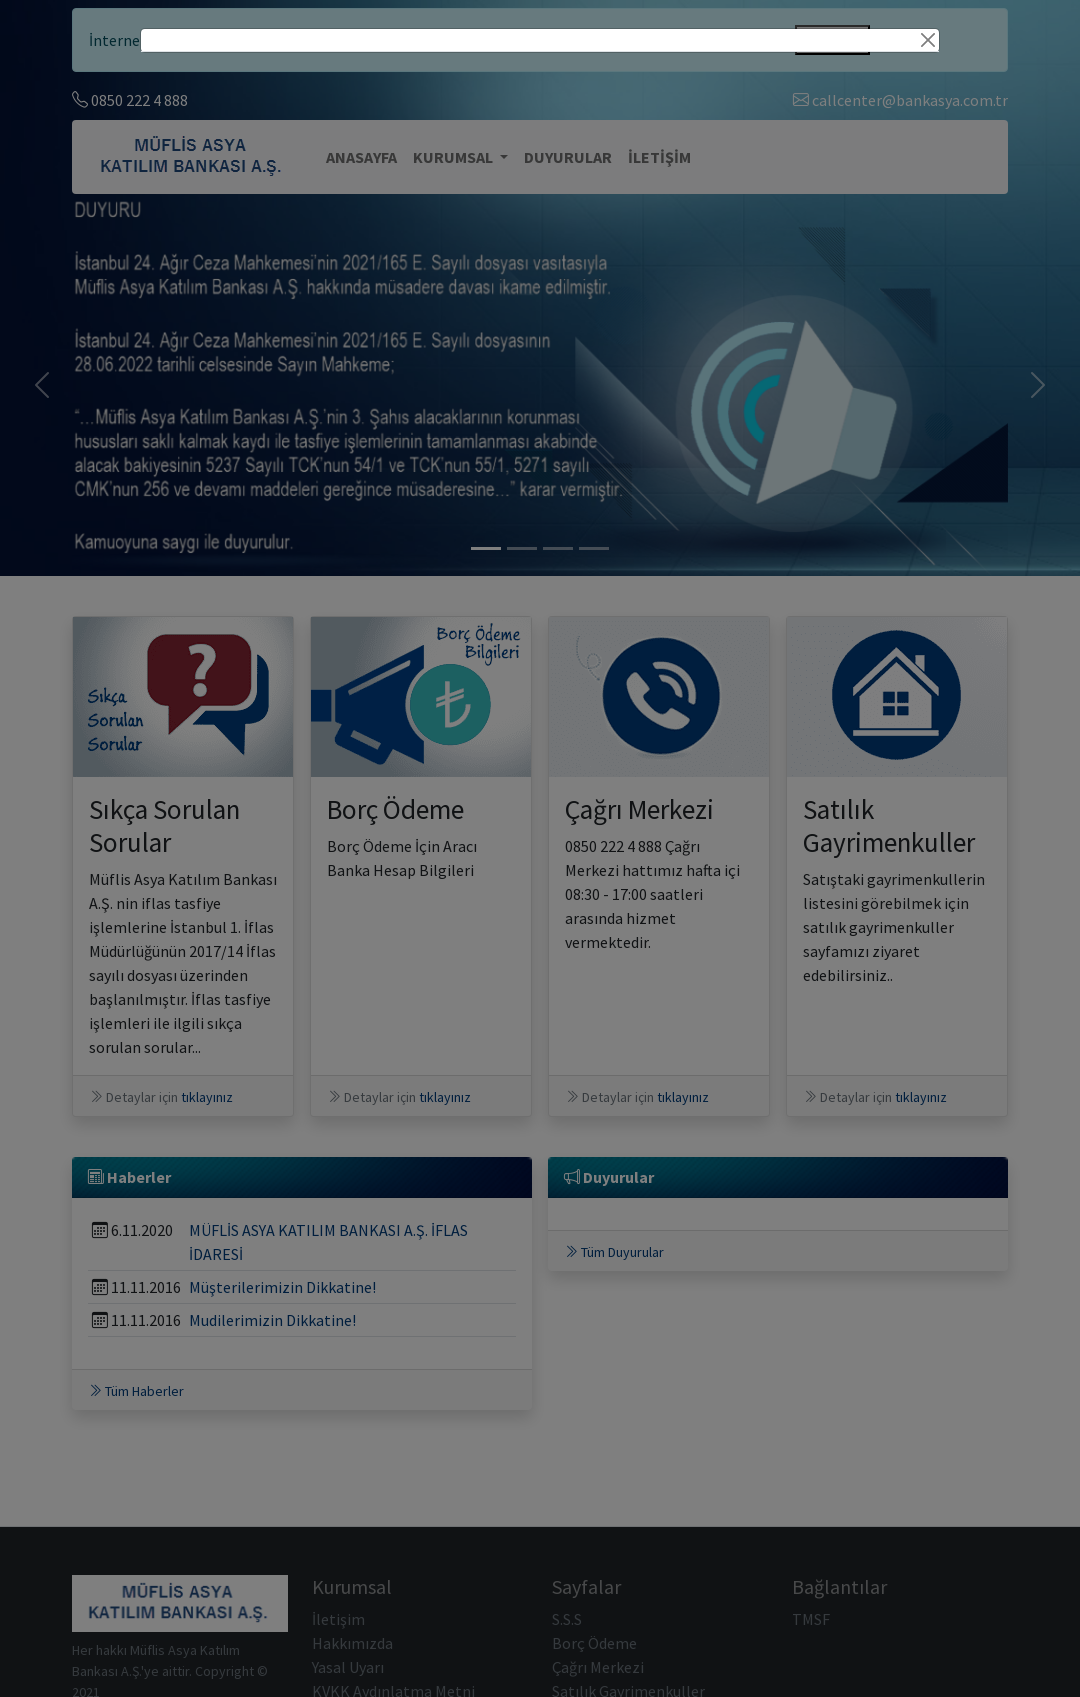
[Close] (928, 40)
